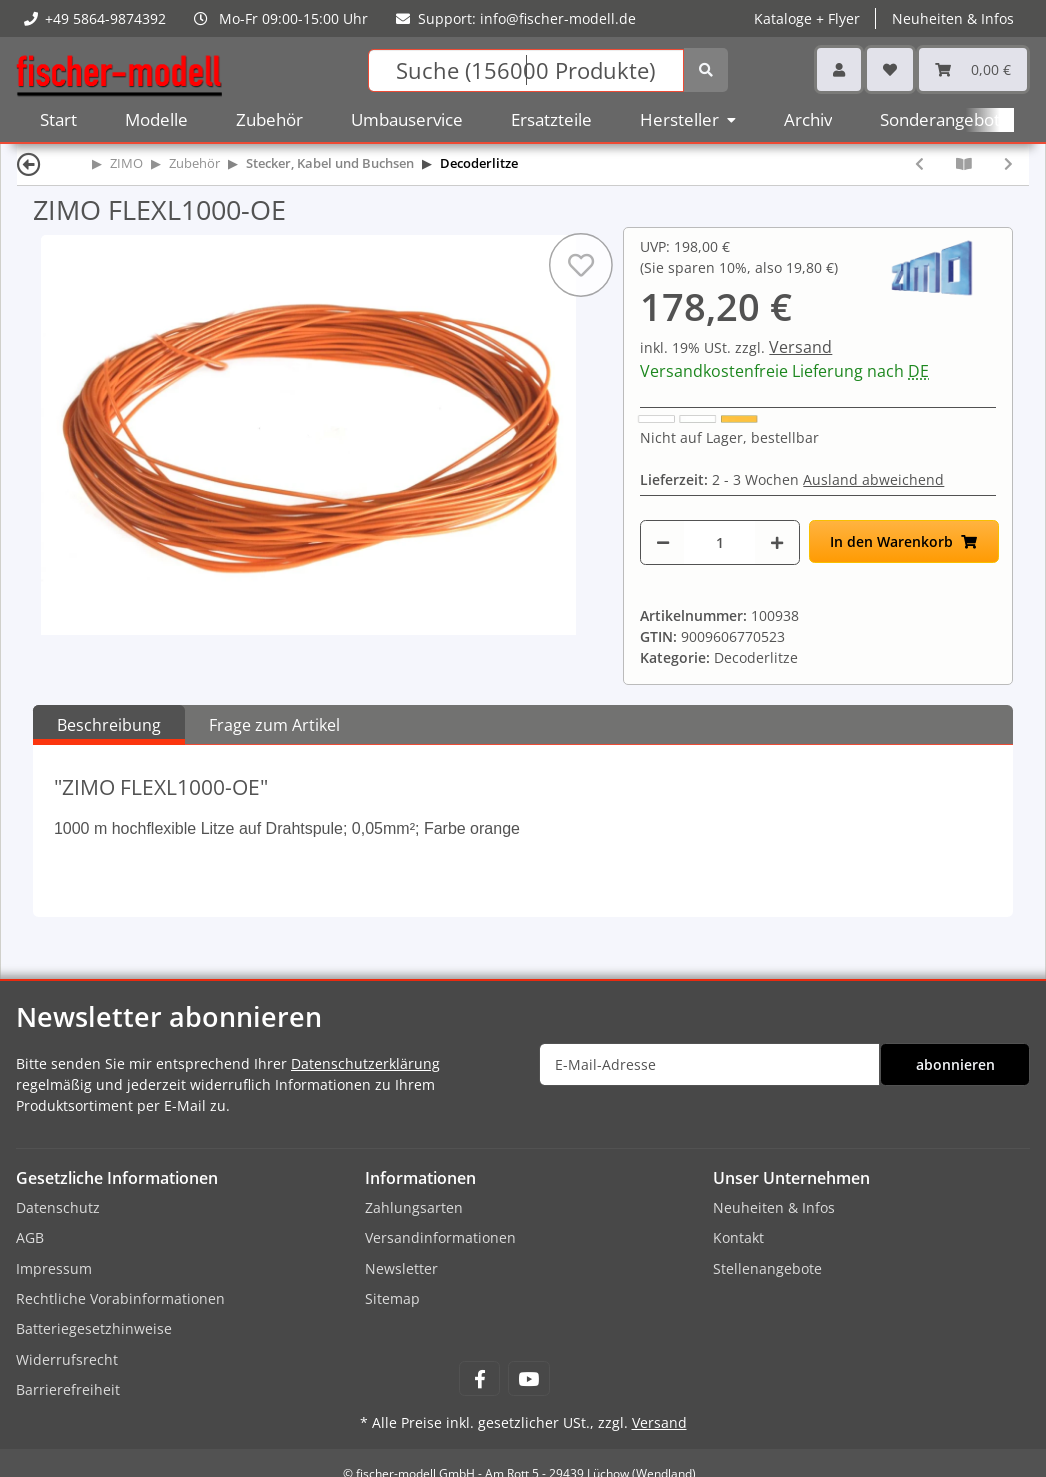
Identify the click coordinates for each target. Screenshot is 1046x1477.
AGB (30, 1237)
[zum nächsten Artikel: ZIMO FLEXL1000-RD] (1008, 163)
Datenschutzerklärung (365, 1063)
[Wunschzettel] (890, 69)
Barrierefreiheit (68, 1389)
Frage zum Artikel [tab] (274, 725)
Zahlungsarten (414, 1207)
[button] (839, 69)
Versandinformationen (440, 1237)
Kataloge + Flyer (807, 18)
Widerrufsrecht (67, 1359)
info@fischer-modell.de (558, 18)
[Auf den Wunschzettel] (581, 265)
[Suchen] (526, 70)
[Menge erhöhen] (777, 542)
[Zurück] (29, 163)
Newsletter (401, 1268)
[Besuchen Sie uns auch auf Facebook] (479, 1378)
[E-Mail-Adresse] (709, 1064)
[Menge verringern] (663, 542)
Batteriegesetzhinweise (94, 1328)
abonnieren (955, 1064)
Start (58, 119)
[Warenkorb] (973, 69)
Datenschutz (58, 1207)
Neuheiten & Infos (953, 18)
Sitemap (392, 1298)
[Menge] (719, 542)
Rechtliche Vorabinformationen (120, 1298)
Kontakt (738, 1237)
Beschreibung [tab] (109, 725)
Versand (800, 347)
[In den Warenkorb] (904, 541)
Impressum (54, 1268)
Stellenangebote (767, 1268)
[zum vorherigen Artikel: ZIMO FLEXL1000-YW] (919, 163)
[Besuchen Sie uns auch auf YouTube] (528, 1378)
